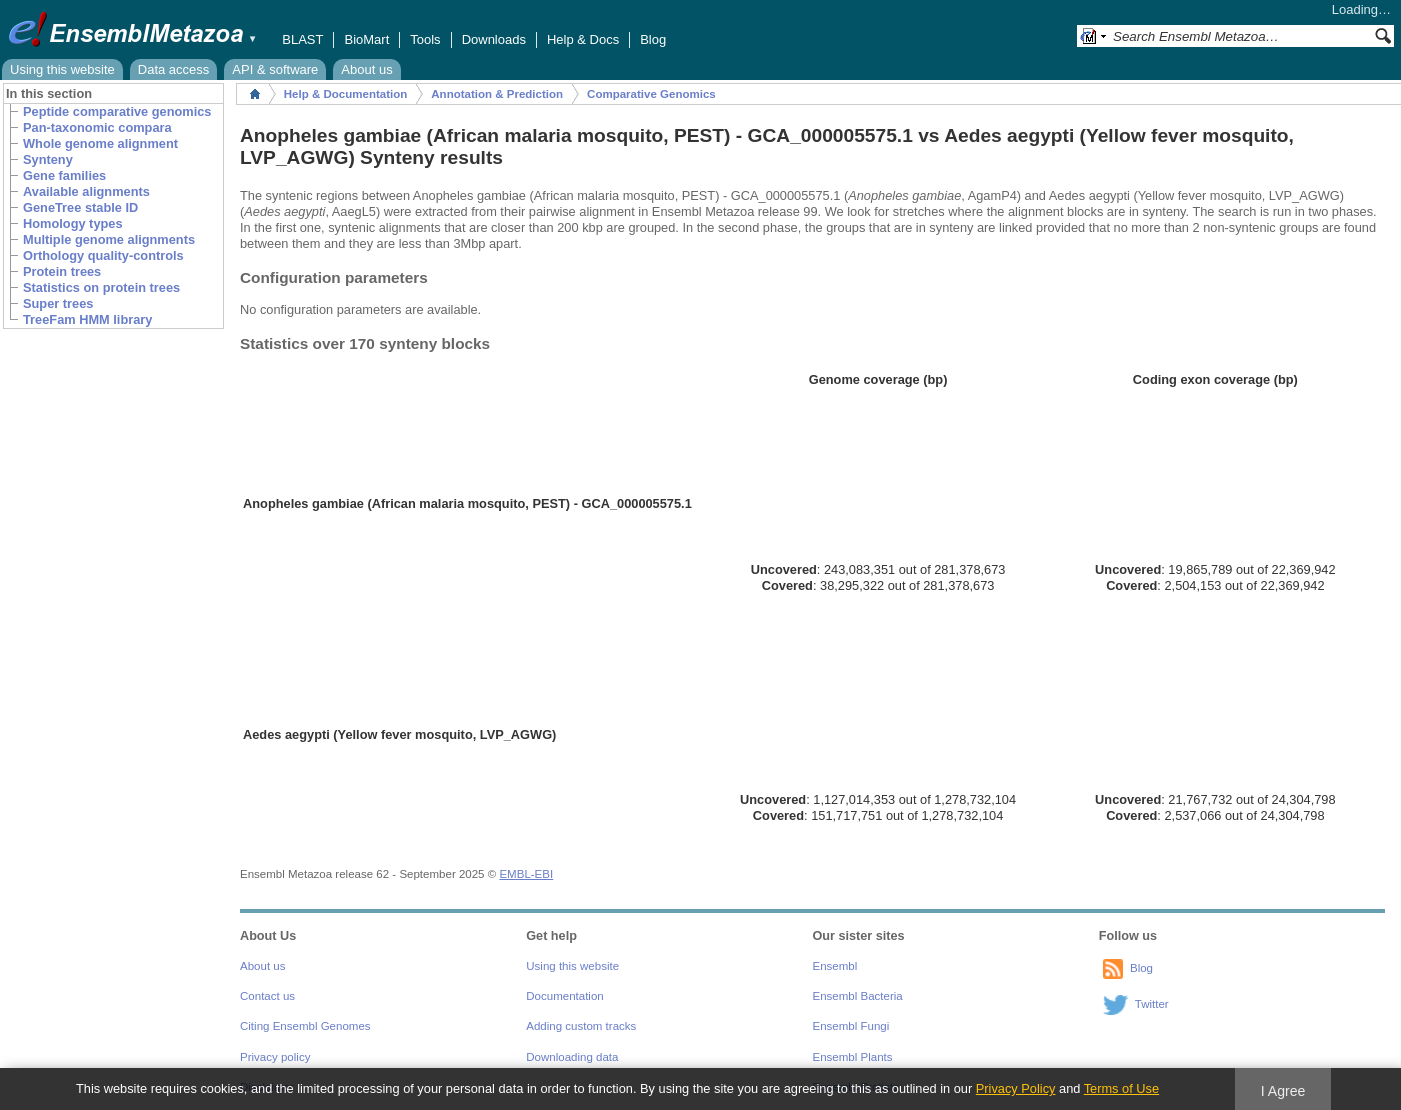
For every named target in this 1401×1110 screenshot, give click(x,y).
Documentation (564, 996)
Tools (425, 39)
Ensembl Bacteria (858, 996)
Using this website (62, 69)
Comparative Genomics (651, 94)
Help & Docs (583, 39)
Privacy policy (275, 1057)
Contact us (267, 996)
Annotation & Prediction (497, 94)
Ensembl (835, 966)
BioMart (366, 39)
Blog (653, 39)
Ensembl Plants (853, 1057)
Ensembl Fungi (851, 1026)
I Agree (1283, 1091)
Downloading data (572, 1057)
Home (255, 94)
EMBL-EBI (526, 874)
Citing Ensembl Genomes (305, 1026)
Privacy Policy (1016, 1088)
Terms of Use (1121, 1088)
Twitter (1152, 1004)
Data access (174, 69)
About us (366, 69)
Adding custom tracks (581, 1026)
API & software (275, 69)
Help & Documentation (345, 94)
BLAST (302, 39)
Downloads (494, 39)
